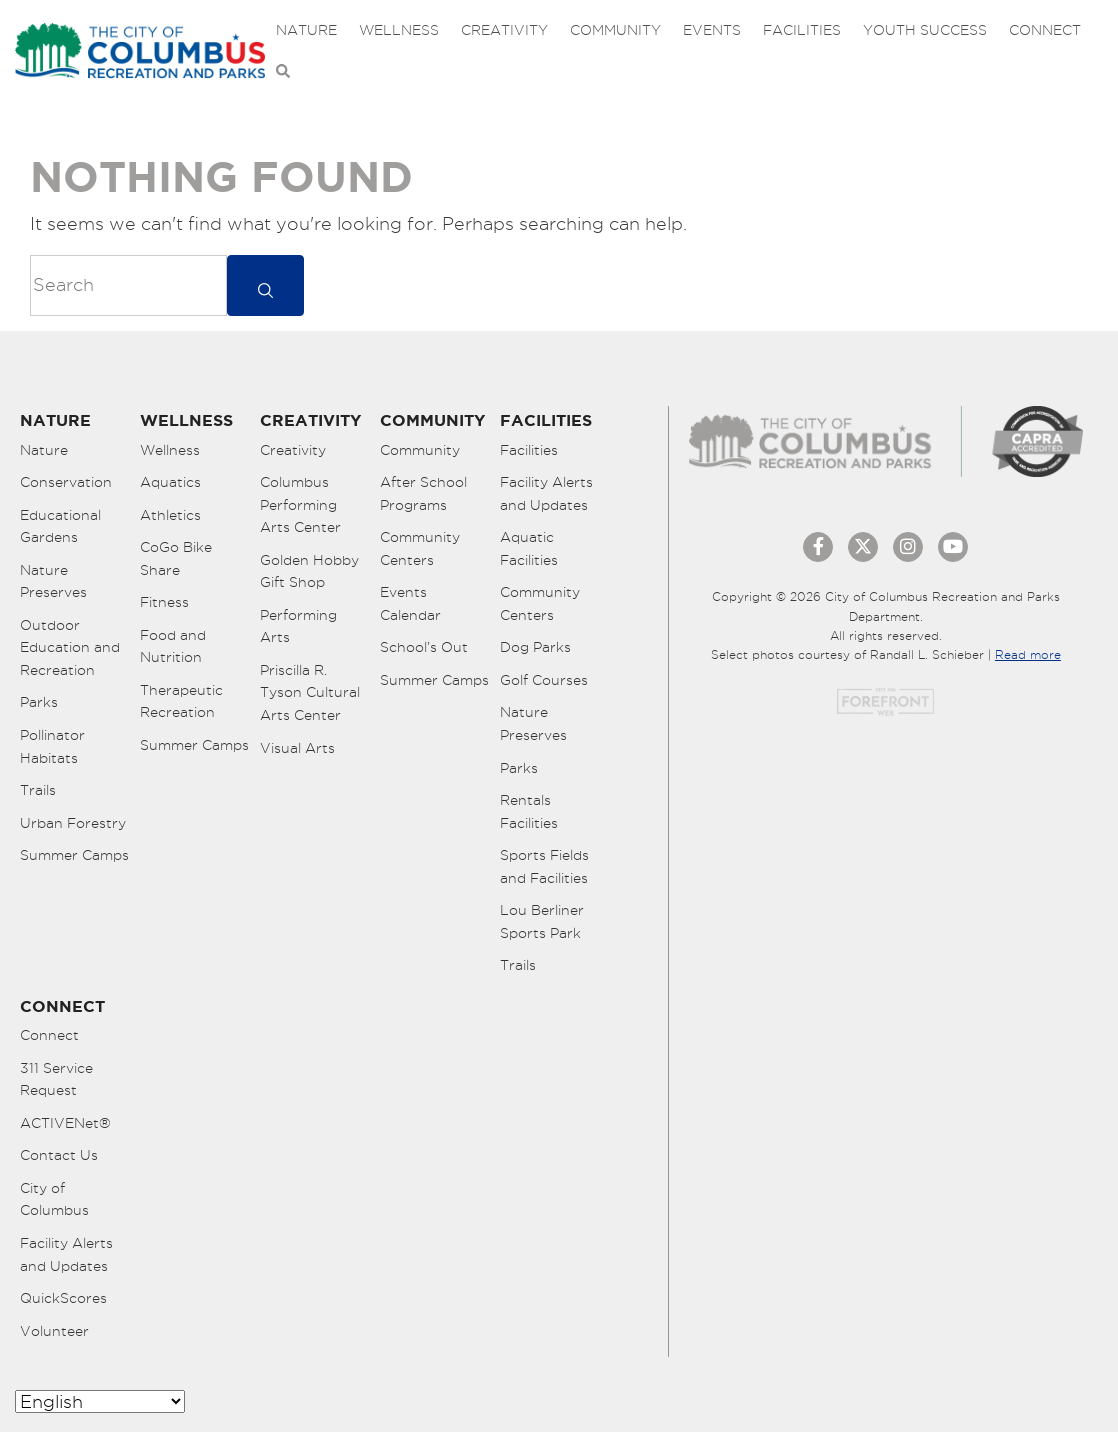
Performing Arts (298, 626)
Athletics (170, 515)
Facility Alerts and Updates (546, 493)
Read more (1028, 654)
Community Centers (420, 548)
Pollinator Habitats (52, 746)
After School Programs (423, 493)
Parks (39, 702)
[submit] (265, 285)
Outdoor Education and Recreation (70, 647)
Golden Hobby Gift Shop (309, 571)
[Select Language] (100, 1401)
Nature (306, 30)
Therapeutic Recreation (181, 701)
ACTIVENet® (65, 1123)
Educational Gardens (60, 526)
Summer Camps (74, 855)
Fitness (164, 602)
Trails (38, 790)
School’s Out (424, 647)
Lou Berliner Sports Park (542, 921)
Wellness (399, 30)
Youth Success (925, 30)
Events (712, 30)
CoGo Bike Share (176, 558)
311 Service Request (56, 1079)
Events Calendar (410, 603)
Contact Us (59, 1155)
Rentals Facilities (529, 811)
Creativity (504, 30)
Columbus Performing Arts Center (300, 504)
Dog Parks (535, 647)
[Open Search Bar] (283, 71)
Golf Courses (544, 680)
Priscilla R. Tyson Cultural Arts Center (310, 692)
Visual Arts (297, 748)
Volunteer (54, 1331)
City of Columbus (54, 1199)
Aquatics (170, 482)
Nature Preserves (53, 581)
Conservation (66, 482)
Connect (1045, 30)
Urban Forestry (73, 823)
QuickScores (63, 1298)
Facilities (802, 30)
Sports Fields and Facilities (544, 866)
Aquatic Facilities (529, 548)
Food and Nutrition (173, 646)
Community (615, 30)
